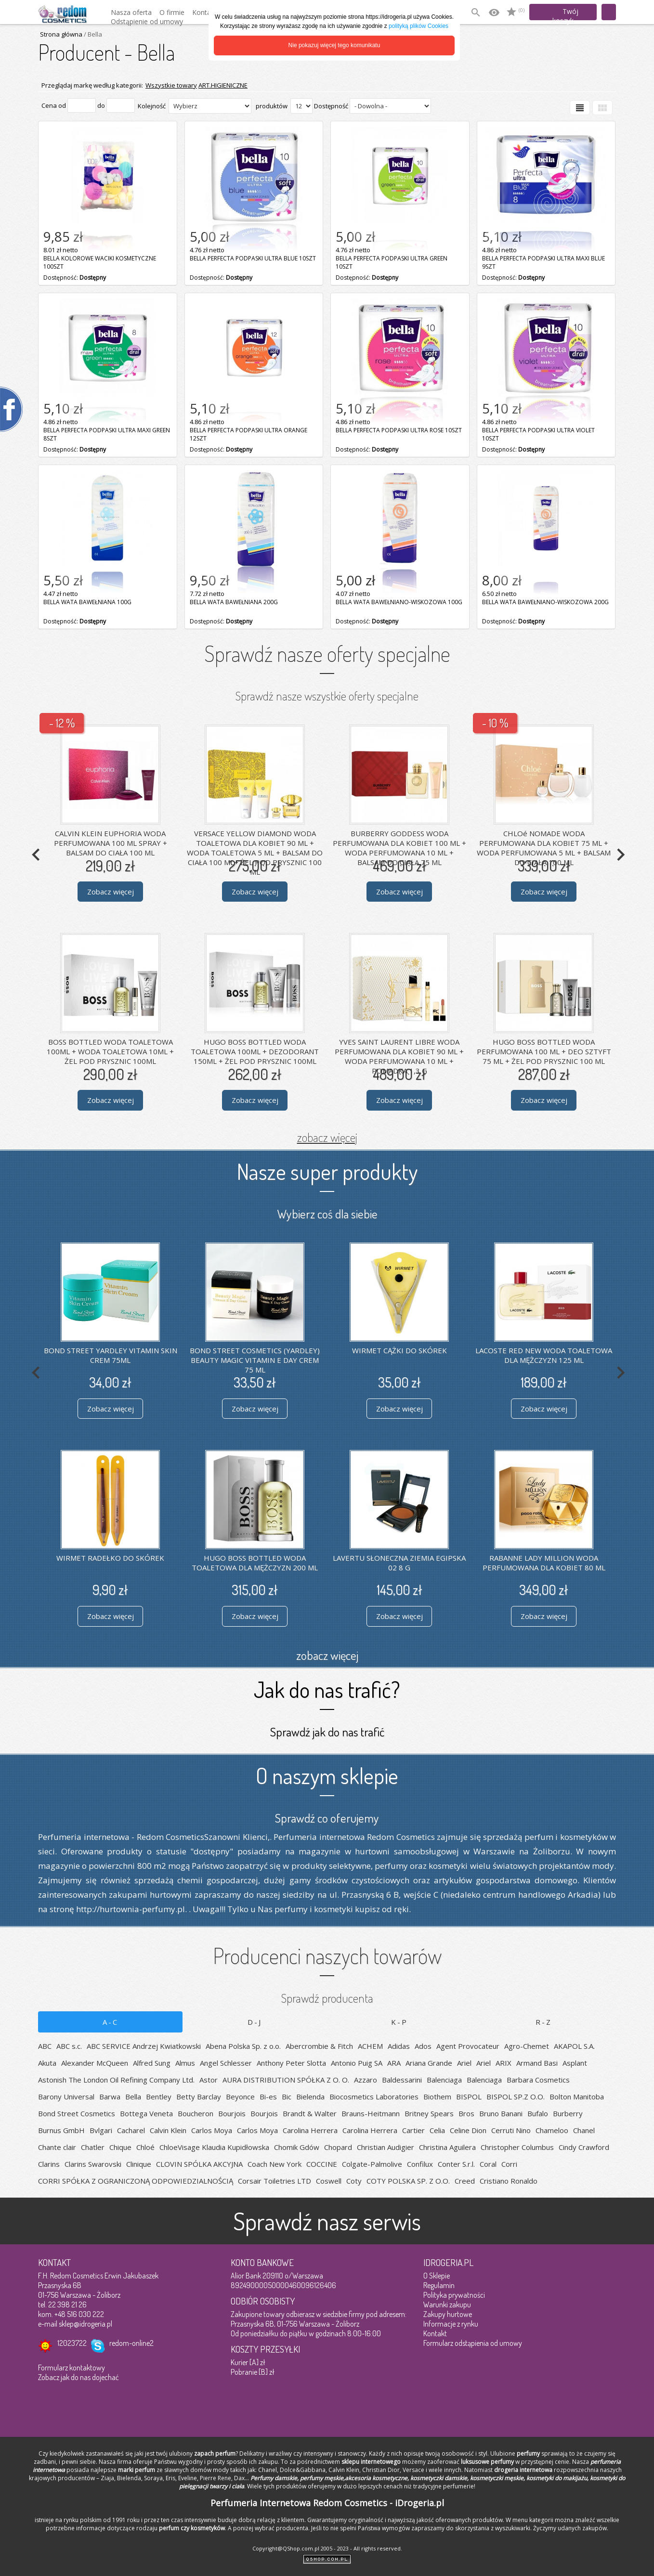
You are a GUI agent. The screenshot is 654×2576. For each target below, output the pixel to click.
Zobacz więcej (110, 891)
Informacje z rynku (450, 2324)
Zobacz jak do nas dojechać (78, 2377)
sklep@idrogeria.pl (85, 2324)
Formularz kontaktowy (71, 2367)
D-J (255, 2022)
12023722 (72, 2343)
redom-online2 (131, 2343)
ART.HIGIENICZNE (223, 85)
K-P (399, 2022)
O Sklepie (436, 2275)
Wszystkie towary (171, 85)
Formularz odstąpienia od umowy (472, 2343)
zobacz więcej (327, 1137)
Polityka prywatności (454, 2295)
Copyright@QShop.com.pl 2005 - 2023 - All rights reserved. (327, 2548)
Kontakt (435, 2333)
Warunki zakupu (447, 2304)
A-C (110, 2022)
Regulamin (439, 2285)
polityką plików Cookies (418, 26)
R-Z (544, 2022)
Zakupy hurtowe (447, 2314)
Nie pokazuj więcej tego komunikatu (334, 45)
